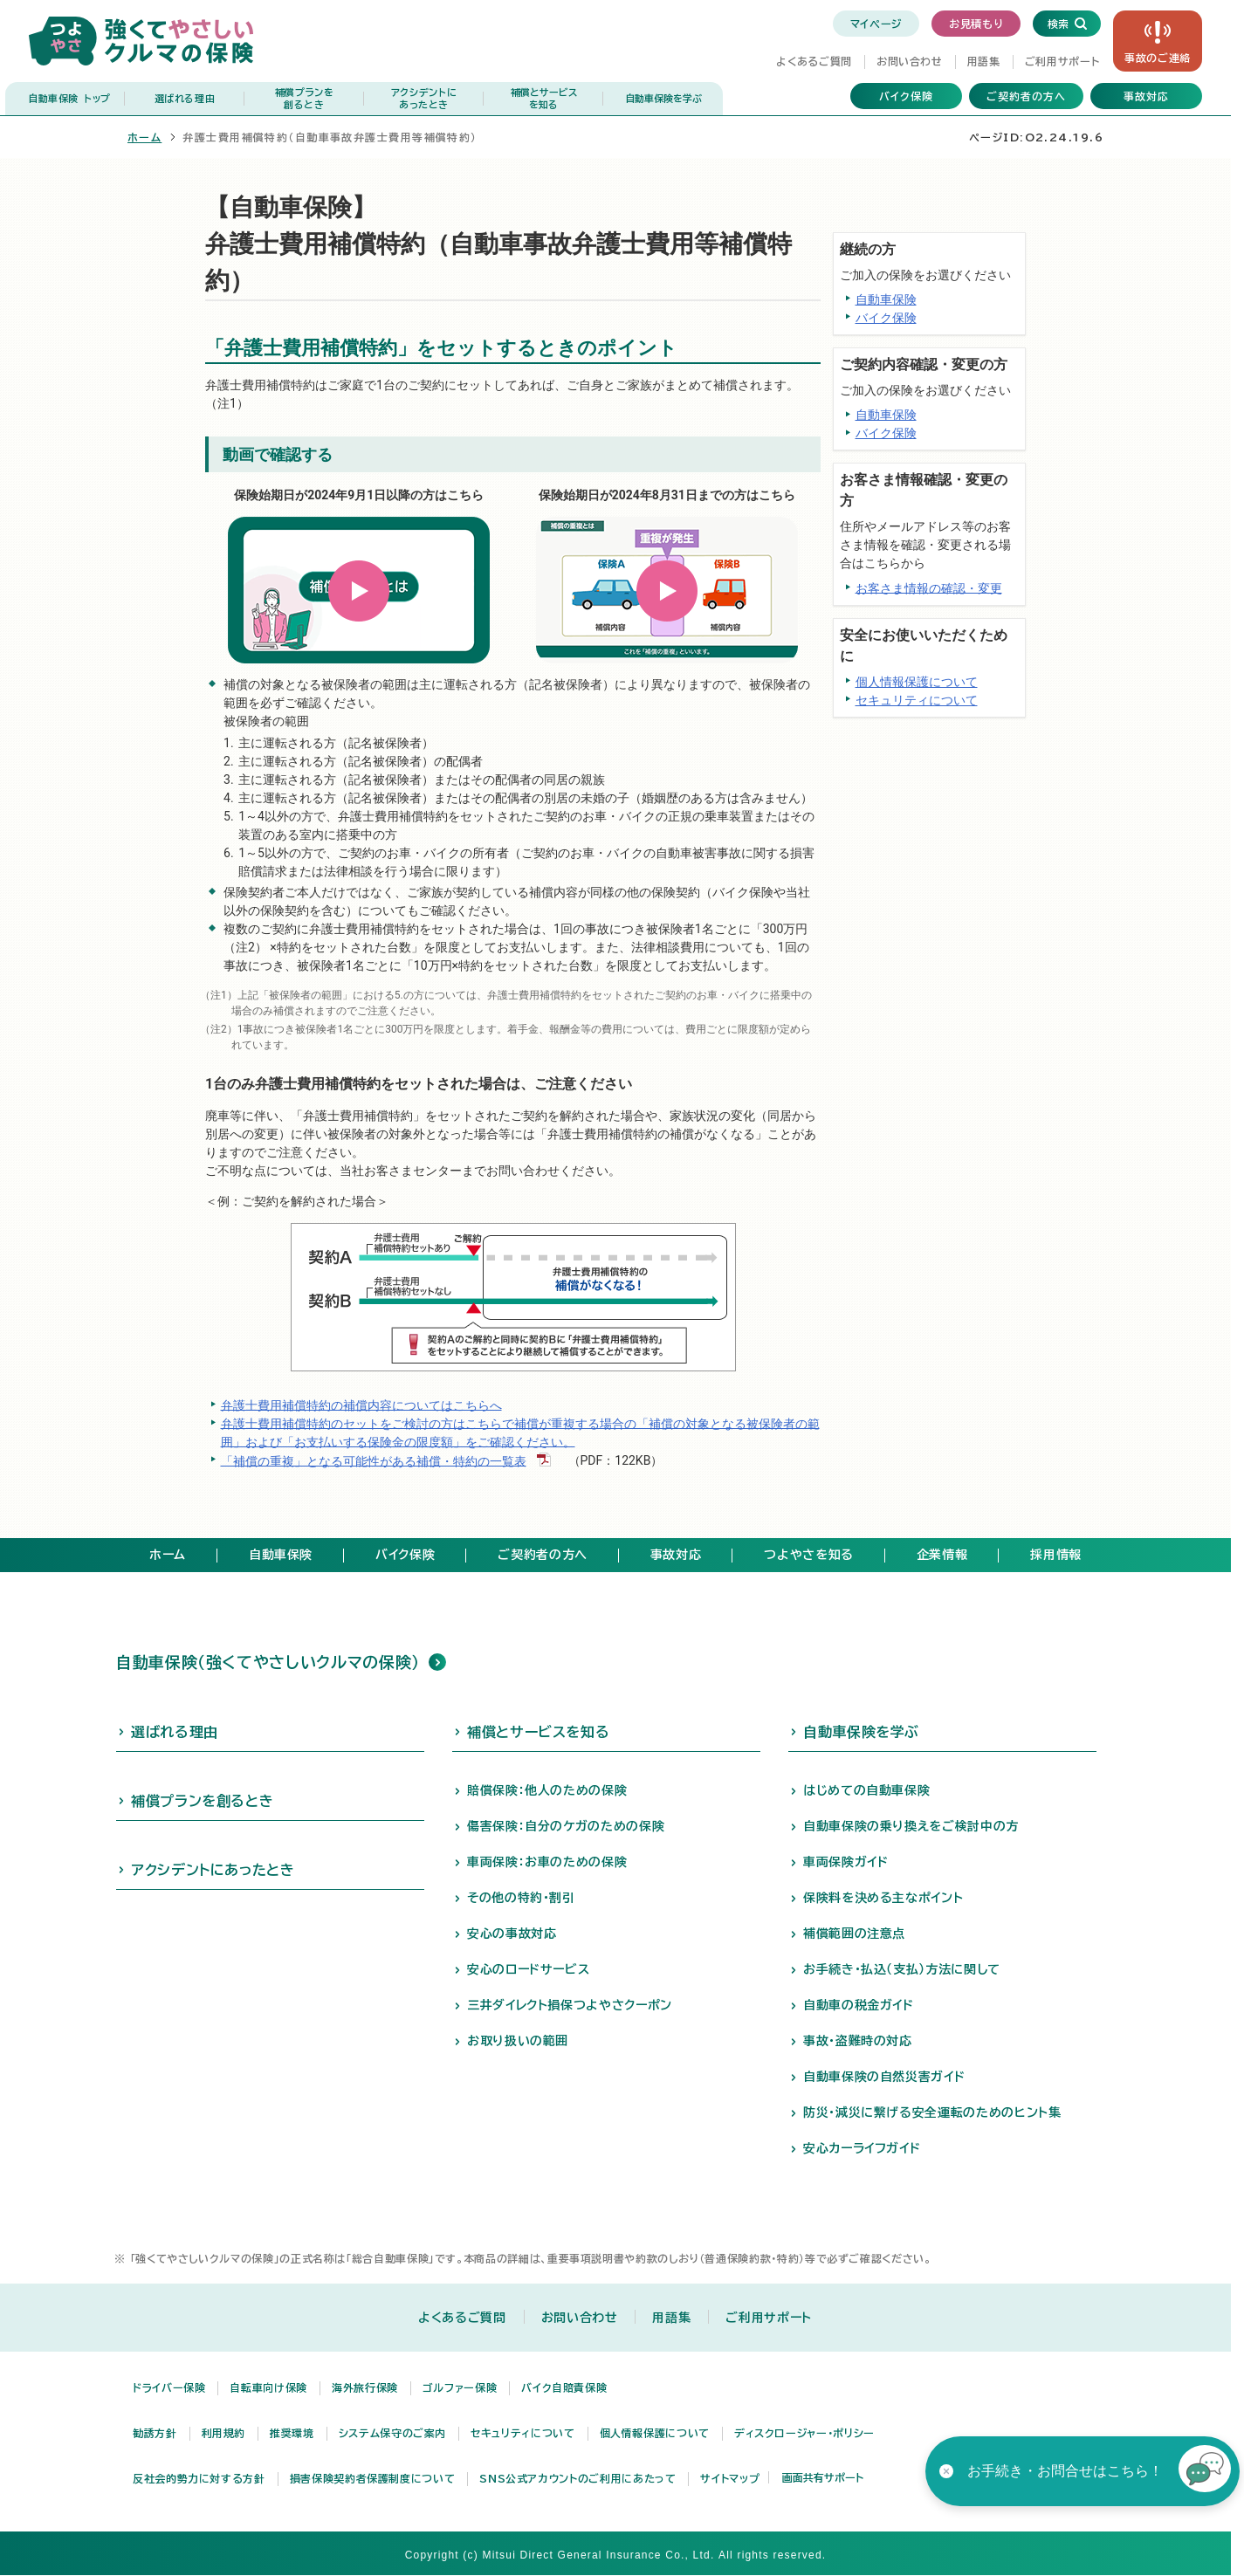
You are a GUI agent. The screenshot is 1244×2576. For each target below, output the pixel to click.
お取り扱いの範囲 (517, 2041)
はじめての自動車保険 (866, 1790)
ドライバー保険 (169, 2387)
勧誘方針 (155, 2433)
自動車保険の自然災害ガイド (884, 2077)
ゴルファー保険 (460, 2387)
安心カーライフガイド (861, 2148)
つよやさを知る (808, 1555)
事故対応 (1146, 96)
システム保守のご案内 (392, 2433)
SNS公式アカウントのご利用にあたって (577, 2478)
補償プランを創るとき (202, 1801)
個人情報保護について (917, 682)
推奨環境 (292, 2433)
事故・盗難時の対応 (857, 2041)
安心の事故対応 (511, 1933)
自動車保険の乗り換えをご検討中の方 (911, 1826)
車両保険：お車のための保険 (547, 1862)
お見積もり (976, 23)
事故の (1157, 57)
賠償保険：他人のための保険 (547, 1790)
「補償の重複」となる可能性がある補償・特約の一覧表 (373, 1460)
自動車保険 (69, 99)
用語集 (983, 61)
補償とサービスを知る (538, 1732)
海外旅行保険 (365, 2387)
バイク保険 (906, 96)
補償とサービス (543, 99)
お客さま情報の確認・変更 (929, 587)
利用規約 (224, 2433)
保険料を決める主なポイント (883, 1898)
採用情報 (1056, 1555)
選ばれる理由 (185, 98)
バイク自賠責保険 (564, 2387)
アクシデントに (424, 99)
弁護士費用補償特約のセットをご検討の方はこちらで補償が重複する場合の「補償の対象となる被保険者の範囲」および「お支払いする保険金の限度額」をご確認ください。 (520, 1432)
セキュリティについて (917, 700)
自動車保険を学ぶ (663, 98)
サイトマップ (729, 2478)
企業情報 (942, 1555)
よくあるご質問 (813, 61)
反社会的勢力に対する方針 (199, 2478)
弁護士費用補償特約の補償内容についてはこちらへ (361, 1405)
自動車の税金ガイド (858, 2005)
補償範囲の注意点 (854, 1933)
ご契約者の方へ (1026, 96)
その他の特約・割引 (521, 1898)
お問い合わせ (909, 61)
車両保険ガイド (845, 1862)
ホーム (144, 137)
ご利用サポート (1062, 61)
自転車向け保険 (268, 2387)
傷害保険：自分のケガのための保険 (565, 1826)
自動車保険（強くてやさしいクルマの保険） (268, 1662)
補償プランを (304, 99)
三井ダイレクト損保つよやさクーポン (569, 2005)
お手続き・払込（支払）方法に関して (901, 1969)
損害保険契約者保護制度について (373, 2478)
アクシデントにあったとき (213, 1870)
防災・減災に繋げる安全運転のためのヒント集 (932, 2112)
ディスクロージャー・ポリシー (804, 2433)
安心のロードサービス (528, 1969)
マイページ (876, 23)
